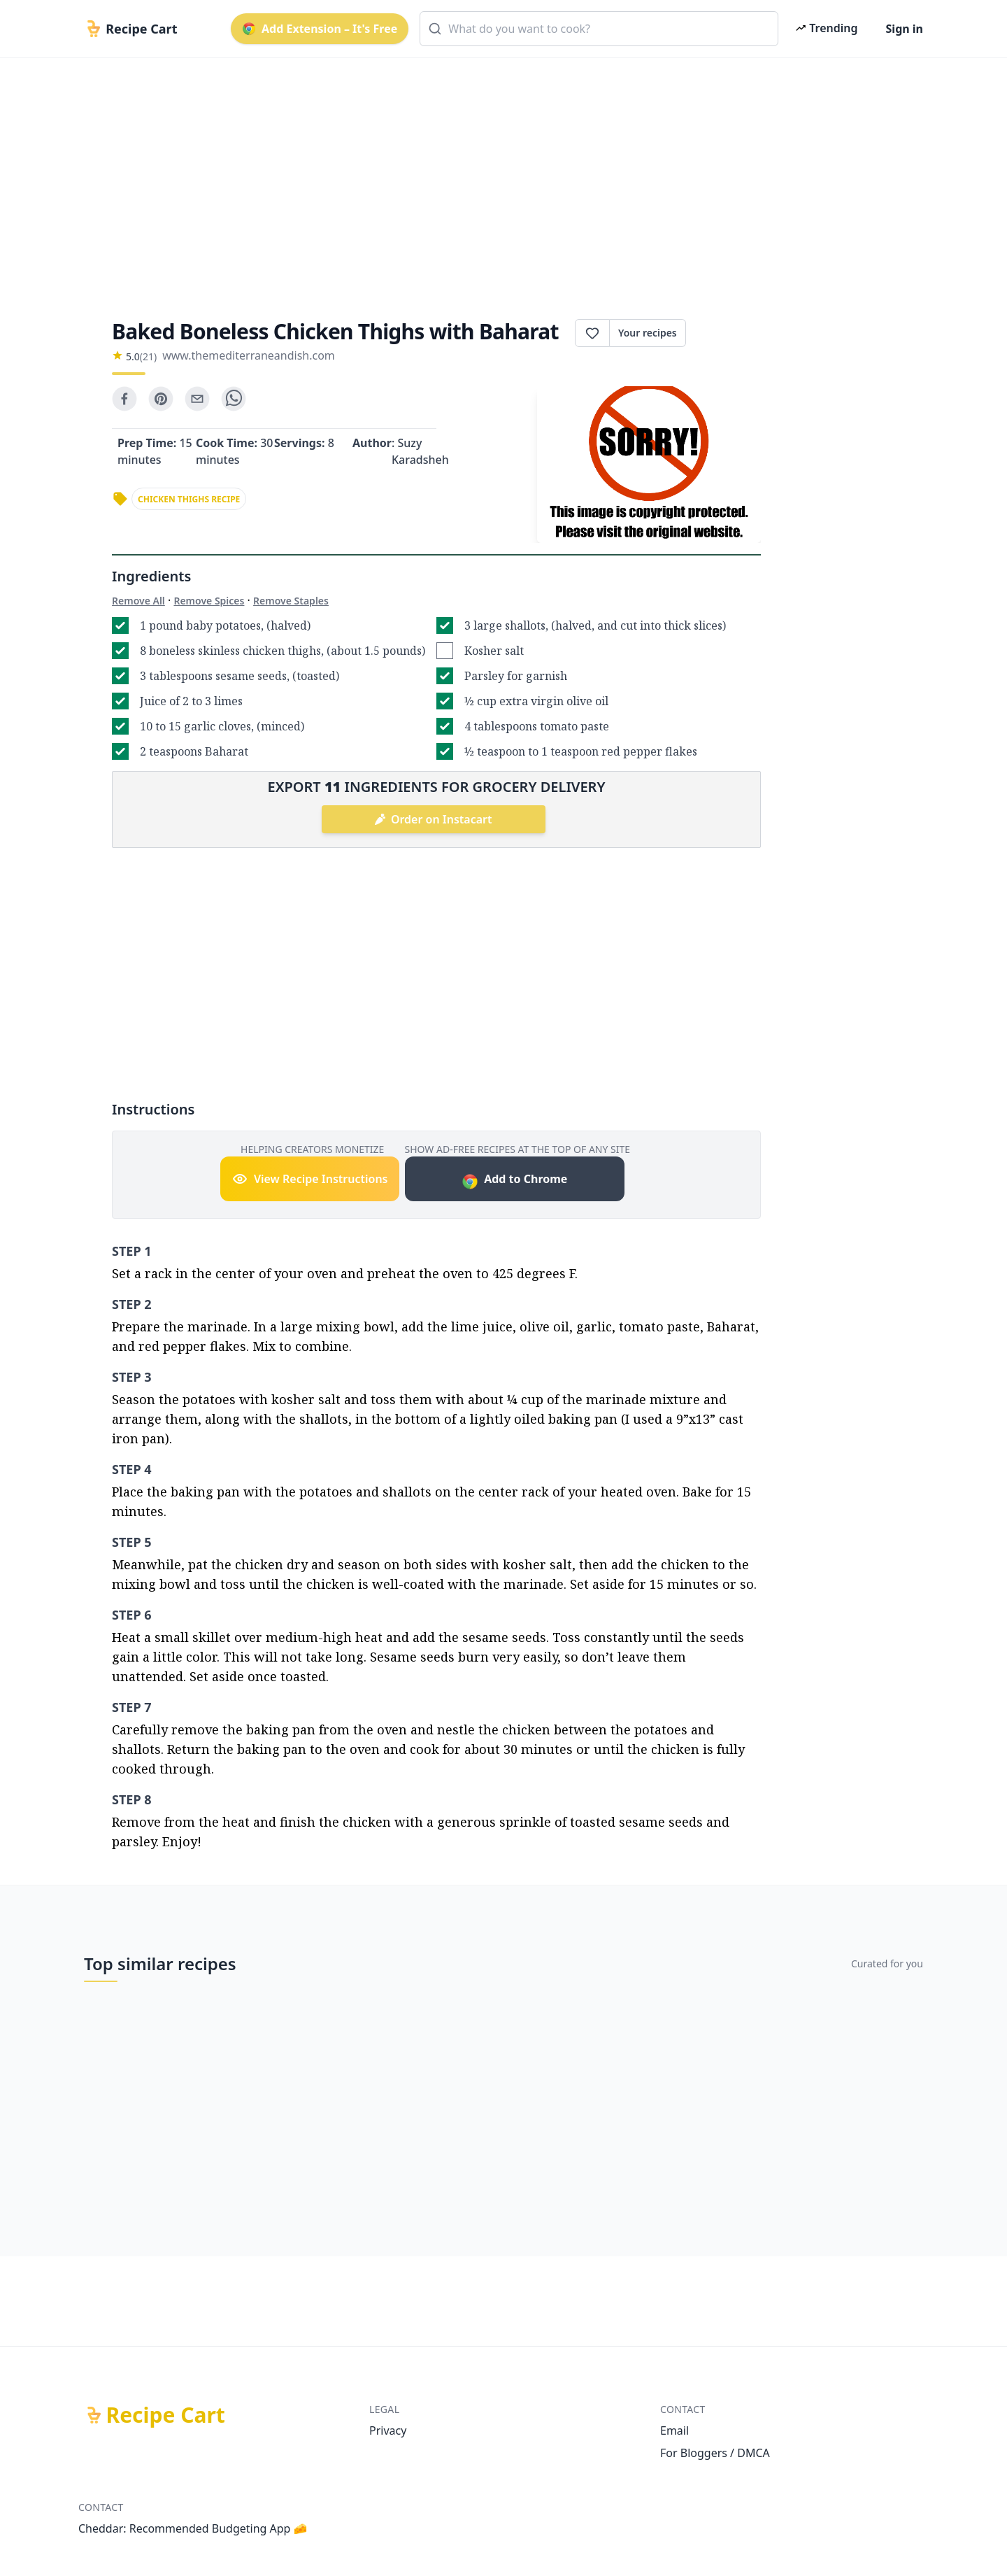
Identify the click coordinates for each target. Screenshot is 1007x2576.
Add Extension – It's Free (319, 28)
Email (674, 2430)
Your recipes (647, 332)
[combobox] (599, 28)
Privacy (387, 2430)
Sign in (904, 28)
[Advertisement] (497, 176)
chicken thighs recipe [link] (189, 499)
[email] (197, 398)
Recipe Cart (165, 2415)
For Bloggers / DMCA (715, 2453)
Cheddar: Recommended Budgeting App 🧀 (193, 2528)
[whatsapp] (233, 398)
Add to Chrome (514, 1180)
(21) (148, 356)
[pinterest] (160, 398)
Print (723, 333)
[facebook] (124, 398)
